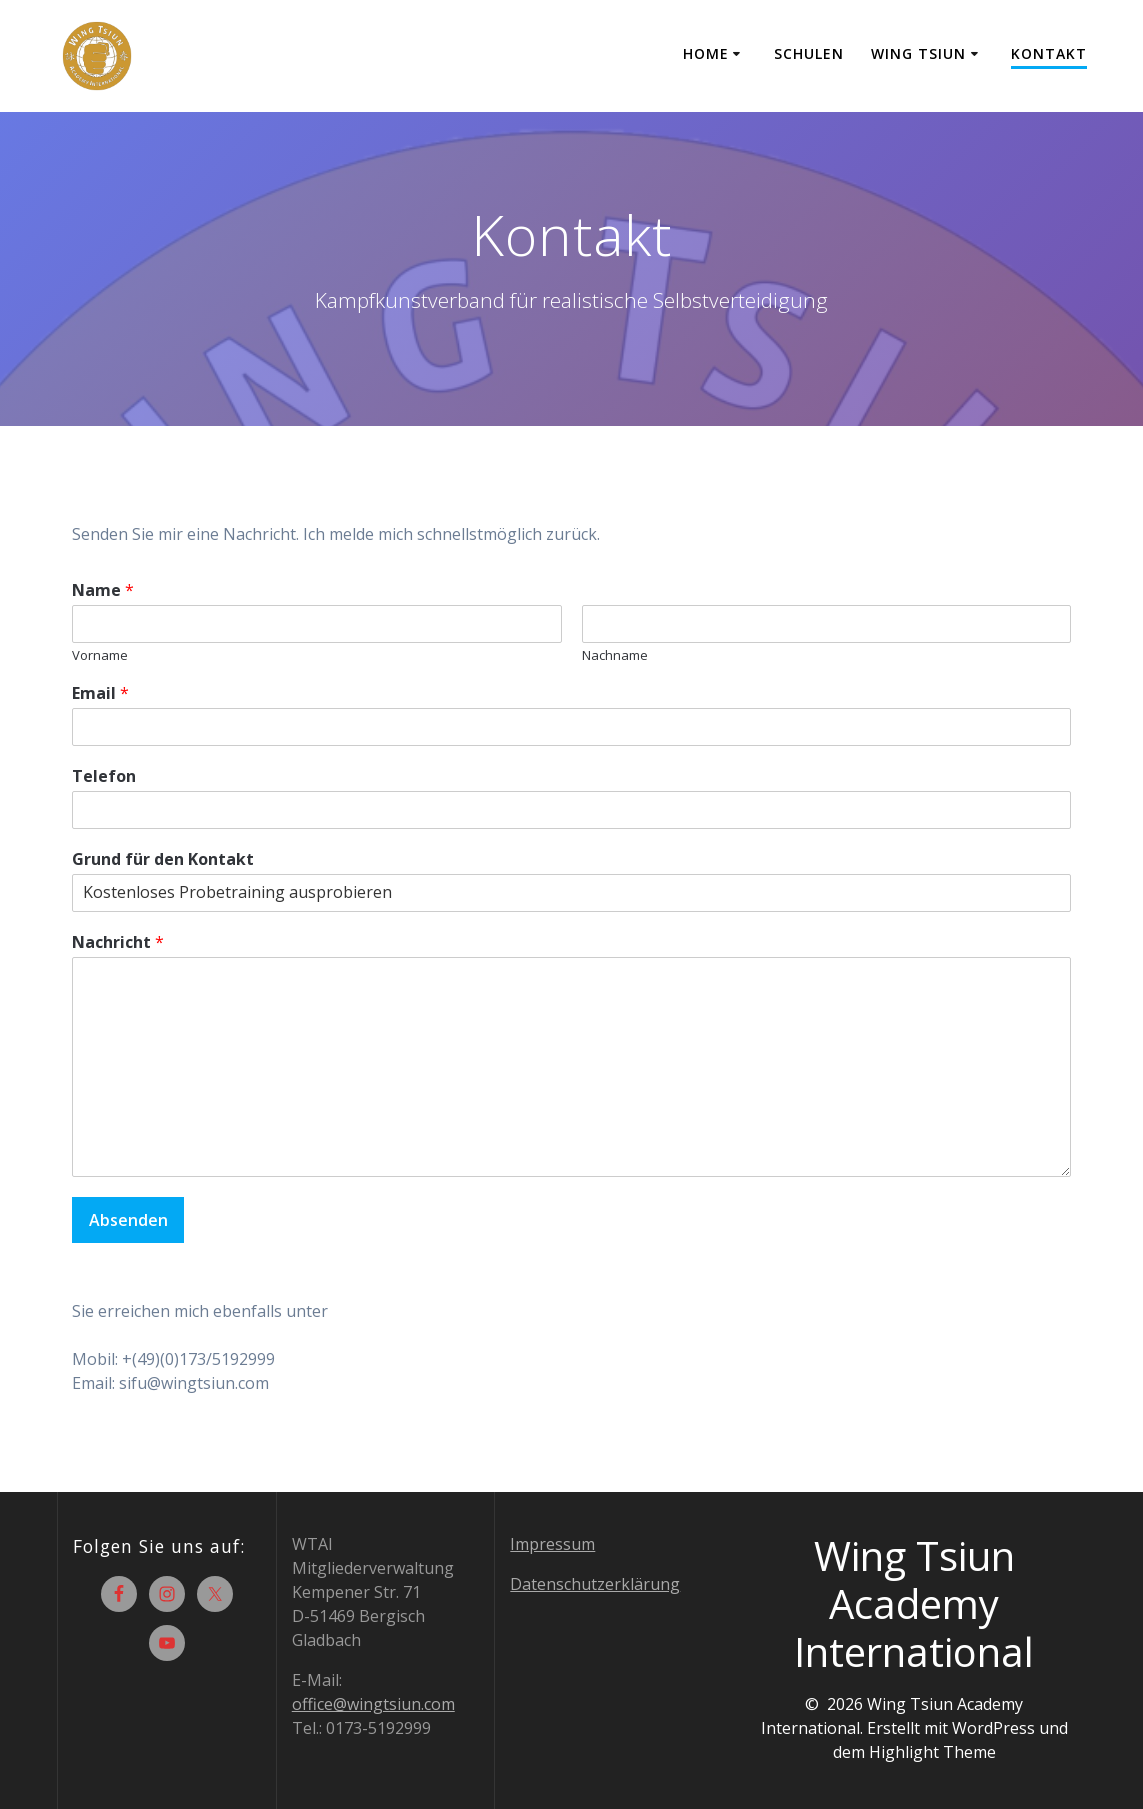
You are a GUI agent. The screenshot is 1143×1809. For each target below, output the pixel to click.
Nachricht (118, 942)
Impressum (552, 1544)
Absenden (128, 1220)
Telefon (104, 776)
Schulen (809, 53)
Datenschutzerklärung (595, 1584)
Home (706, 53)
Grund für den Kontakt (163, 859)
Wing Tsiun (918, 53)
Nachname (615, 655)
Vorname (100, 655)
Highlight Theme (932, 1752)
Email (100, 693)
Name (103, 590)
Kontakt (1049, 53)
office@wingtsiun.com (373, 1704)
